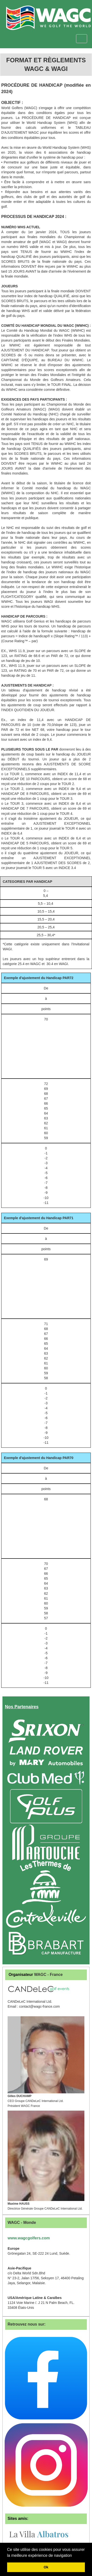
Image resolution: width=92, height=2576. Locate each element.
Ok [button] (46, 2567)
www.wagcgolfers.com (29, 2238)
